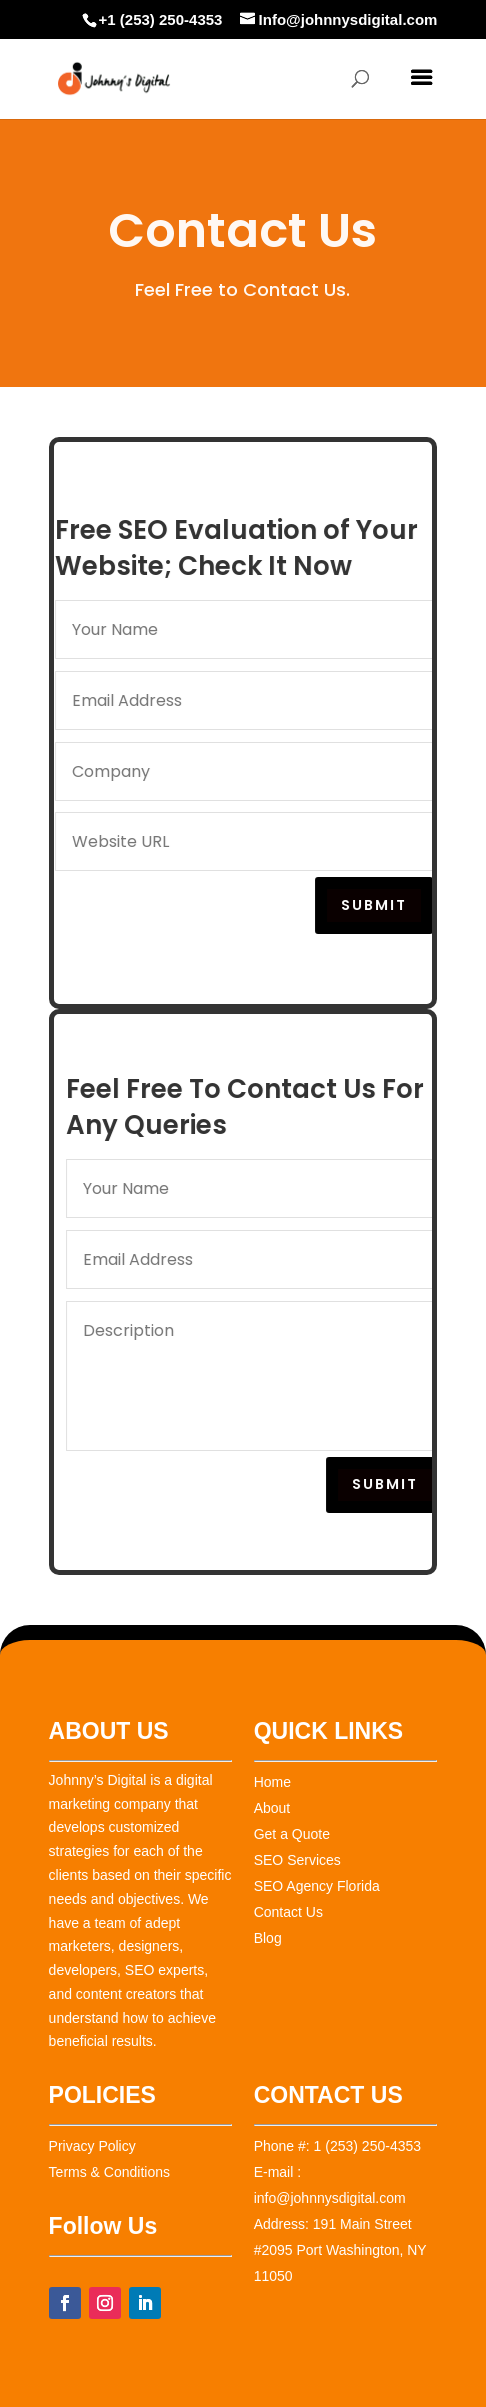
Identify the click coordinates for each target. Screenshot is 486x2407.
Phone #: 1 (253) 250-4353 (337, 2146)
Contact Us (288, 1912)
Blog (268, 1938)
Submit (378, 905)
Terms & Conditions (109, 2172)
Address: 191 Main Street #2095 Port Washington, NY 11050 (340, 2250)
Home (272, 1782)
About (272, 1808)
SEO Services (297, 1860)
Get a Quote (292, 1834)
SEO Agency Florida (317, 1886)
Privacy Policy (92, 2146)
